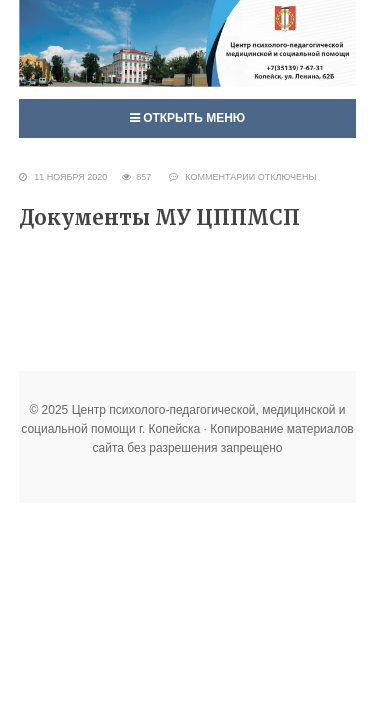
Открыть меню (187, 118)
